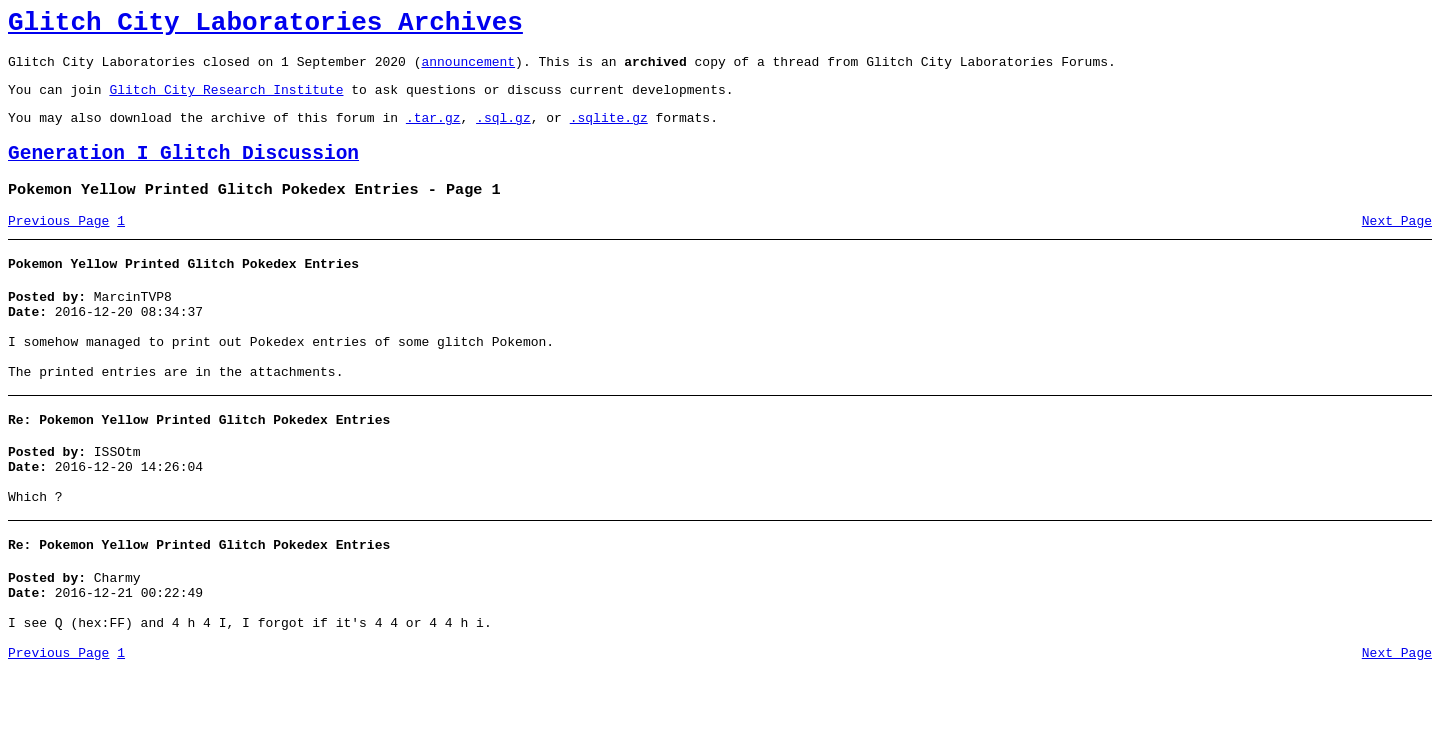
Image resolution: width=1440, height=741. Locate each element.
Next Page (1397, 245)
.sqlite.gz (609, 132)
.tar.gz (433, 132)
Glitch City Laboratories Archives (265, 26)
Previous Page (58, 245)
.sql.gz (503, 132)
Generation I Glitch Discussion (183, 171)
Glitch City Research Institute (226, 101)
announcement (468, 70)
